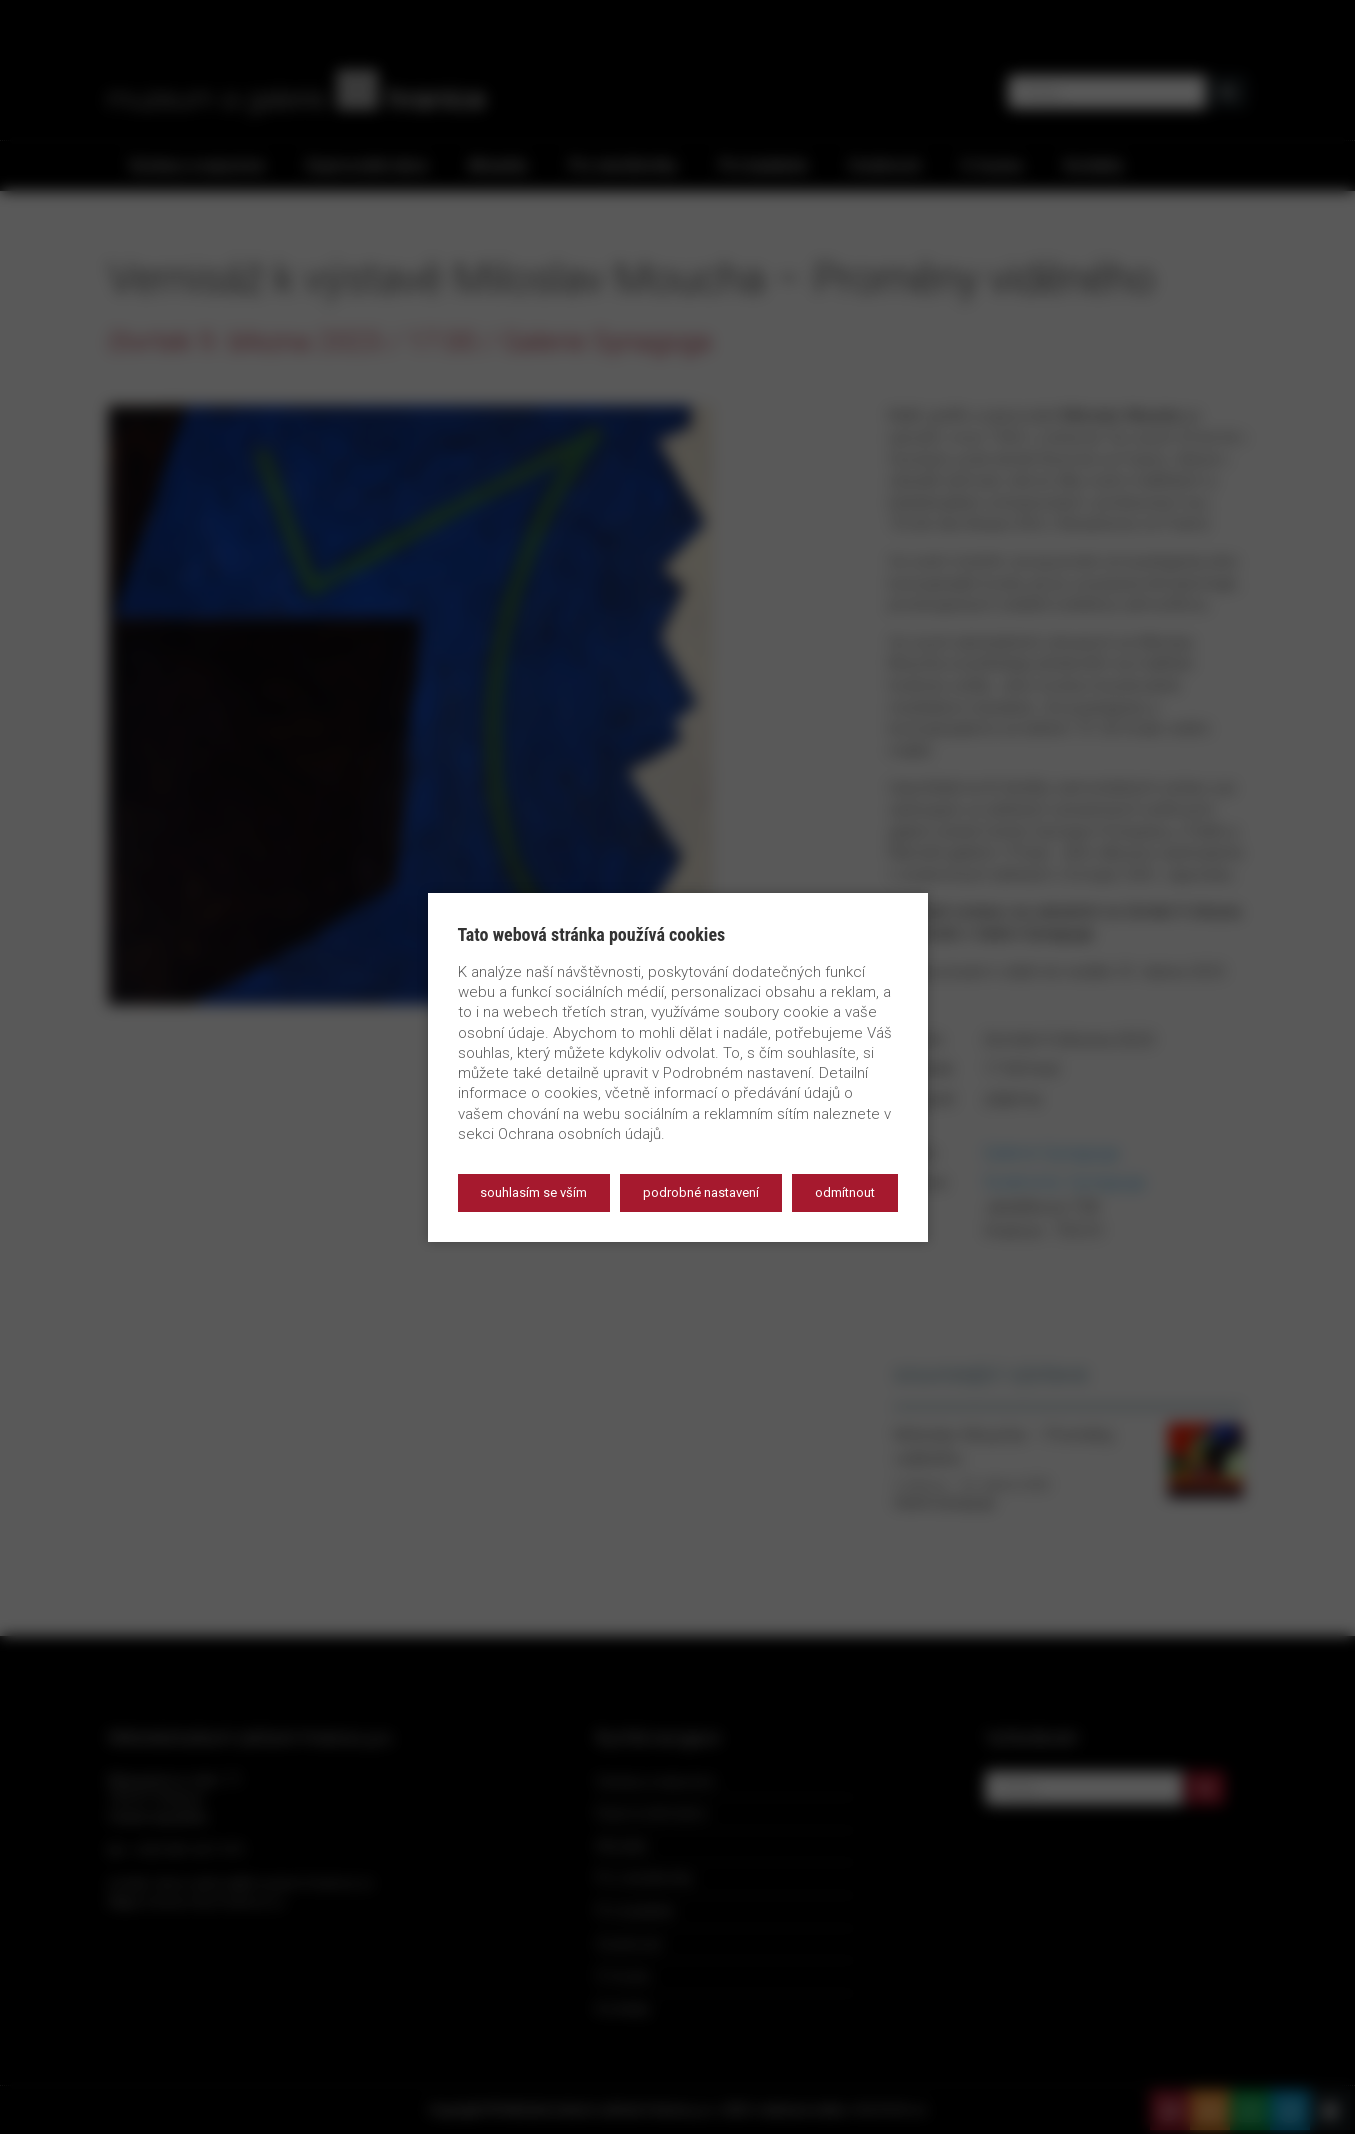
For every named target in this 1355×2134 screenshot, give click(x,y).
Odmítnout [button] (845, 1192)
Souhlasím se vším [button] (533, 1192)
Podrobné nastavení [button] (701, 1192)
